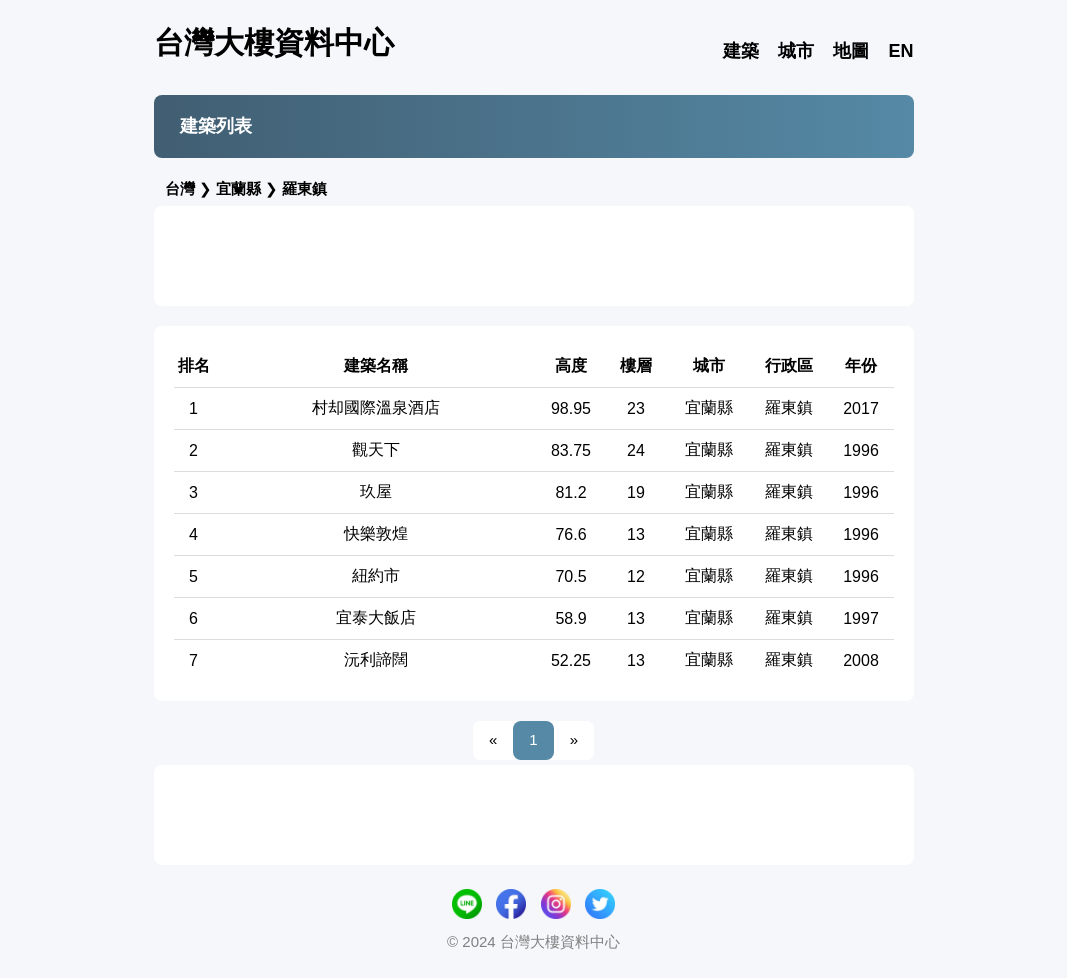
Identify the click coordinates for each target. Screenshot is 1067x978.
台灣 (180, 188)
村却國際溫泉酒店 (376, 407)
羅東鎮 (304, 188)
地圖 (851, 51)
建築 (741, 51)
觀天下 (376, 449)
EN (900, 51)
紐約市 (376, 575)
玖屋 (376, 491)
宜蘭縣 (238, 188)
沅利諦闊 (376, 659)
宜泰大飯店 (376, 617)
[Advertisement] (534, 256)
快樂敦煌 (376, 533)
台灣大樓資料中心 (274, 42)
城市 (796, 51)
